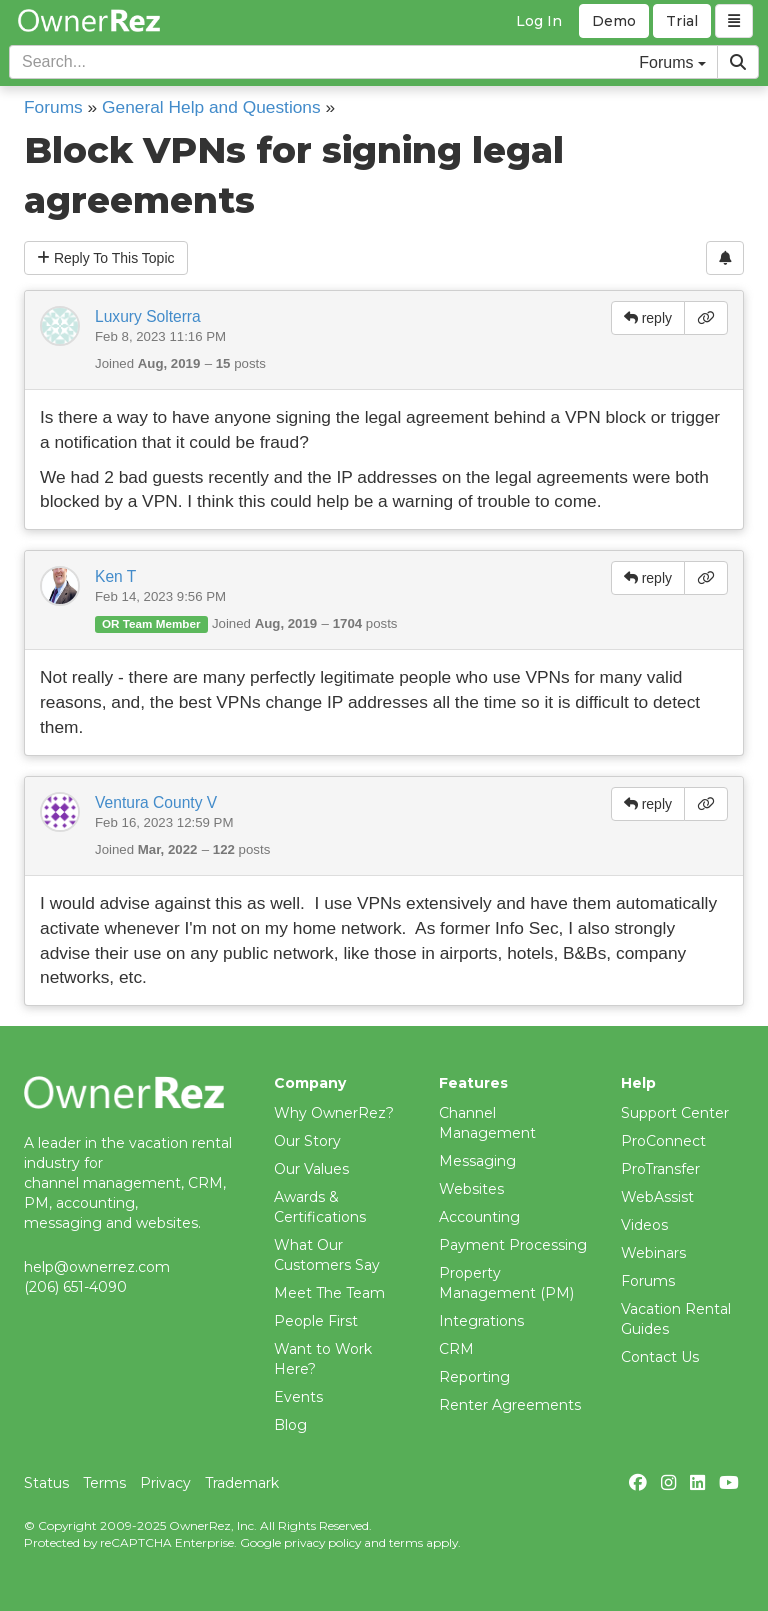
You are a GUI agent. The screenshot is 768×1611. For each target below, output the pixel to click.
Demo (614, 21)
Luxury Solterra (148, 316)
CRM (456, 1349)
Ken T (115, 576)
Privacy (165, 1483)
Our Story (307, 1141)
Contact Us (660, 1357)
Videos (644, 1225)
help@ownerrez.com (97, 1267)
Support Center (675, 1113)
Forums (53, 107)
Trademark (242, 1483)
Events (298, 1397)
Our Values (311, 1169)
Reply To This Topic (106, 258)
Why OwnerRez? (334, 1113)
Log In (539, 21)
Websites (471, 1189)
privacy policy (322, 1542)
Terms (104, 1483)
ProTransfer (660, 1169)
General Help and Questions (211, 107)
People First (316, 1321)
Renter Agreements (510, 1405)
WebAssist (657, 1197)
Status (46, 1483)
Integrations (481, 1321)
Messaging (477, 1161)
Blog (290, 1425)
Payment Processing (513, 1245)
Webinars (653, 1253)
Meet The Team (329, 1293)
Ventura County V (156, 802)
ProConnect (663, 1141)
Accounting (479, 1217)
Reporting (474, 1377)
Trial (682, 21)
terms (406, 1542)
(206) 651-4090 (75, 1287)
